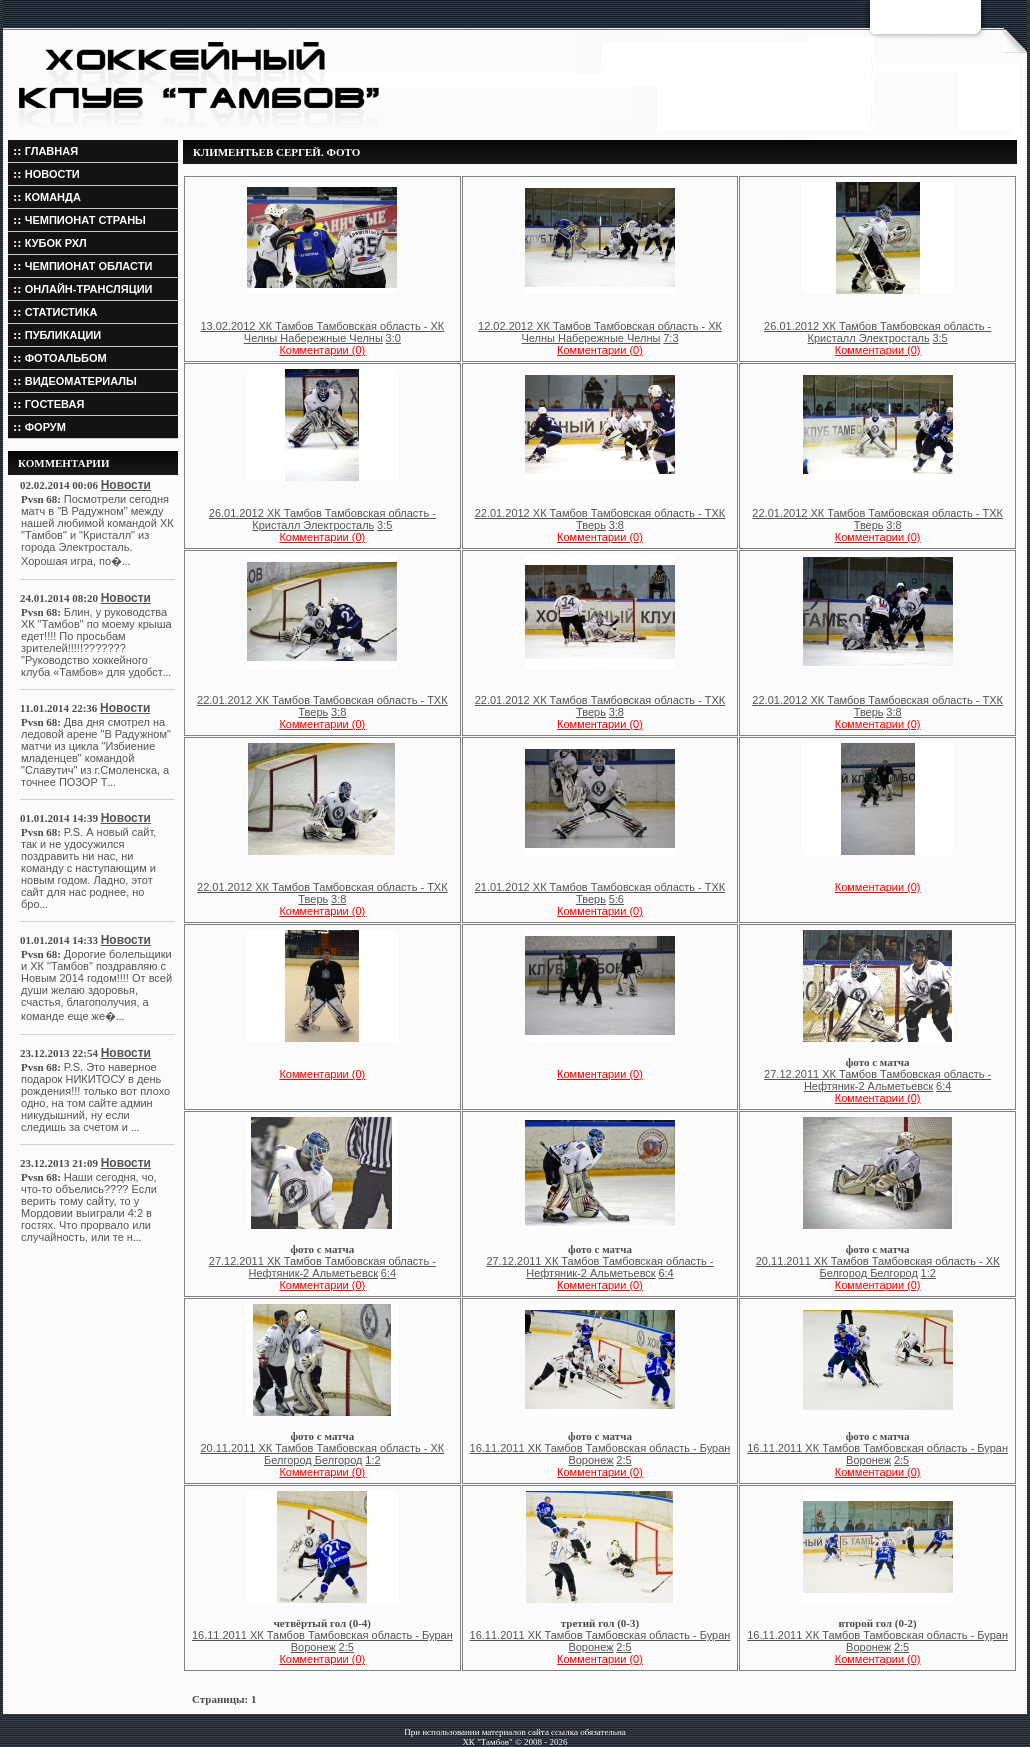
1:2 (928, 1273)
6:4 (943, 1086)
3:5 (939, 338)
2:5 (623, 1460)
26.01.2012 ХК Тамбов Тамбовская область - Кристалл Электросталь (877, 332)
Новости (126, 485)
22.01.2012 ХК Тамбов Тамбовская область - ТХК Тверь (600, 519)
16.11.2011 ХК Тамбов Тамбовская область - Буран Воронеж (600, 1454)
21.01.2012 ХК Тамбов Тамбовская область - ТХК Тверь (600, 893)
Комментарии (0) (322, 350)
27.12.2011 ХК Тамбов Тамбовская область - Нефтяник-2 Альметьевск (877, 1080)
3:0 (393, 338)
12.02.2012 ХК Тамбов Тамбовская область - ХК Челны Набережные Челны (600, 332)
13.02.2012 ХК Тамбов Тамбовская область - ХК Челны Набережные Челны (322, 332)
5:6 (616, 899)
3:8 (616, 525)
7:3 (670, 338)
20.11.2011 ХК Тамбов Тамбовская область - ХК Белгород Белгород (878, 1267)
